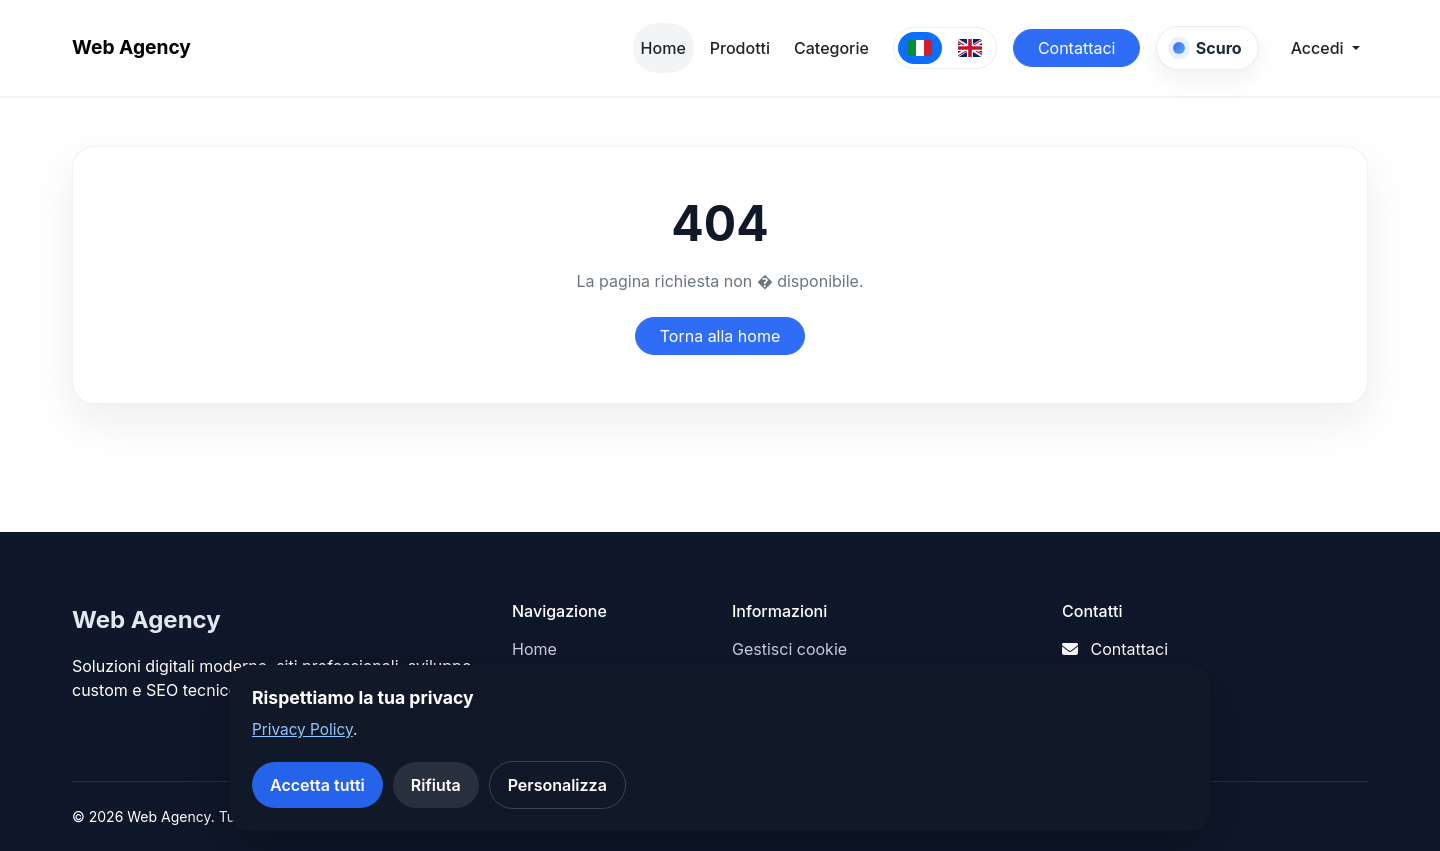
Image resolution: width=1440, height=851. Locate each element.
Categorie (831, 48)
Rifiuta (436, 785)
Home (663, 48)
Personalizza (557, 785)
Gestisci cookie (789, 649)
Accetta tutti (317, 785)
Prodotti (740, 48)
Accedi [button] (1319, 48)
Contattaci (1077, 48)
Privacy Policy (302, 729)
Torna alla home (720, 336)
